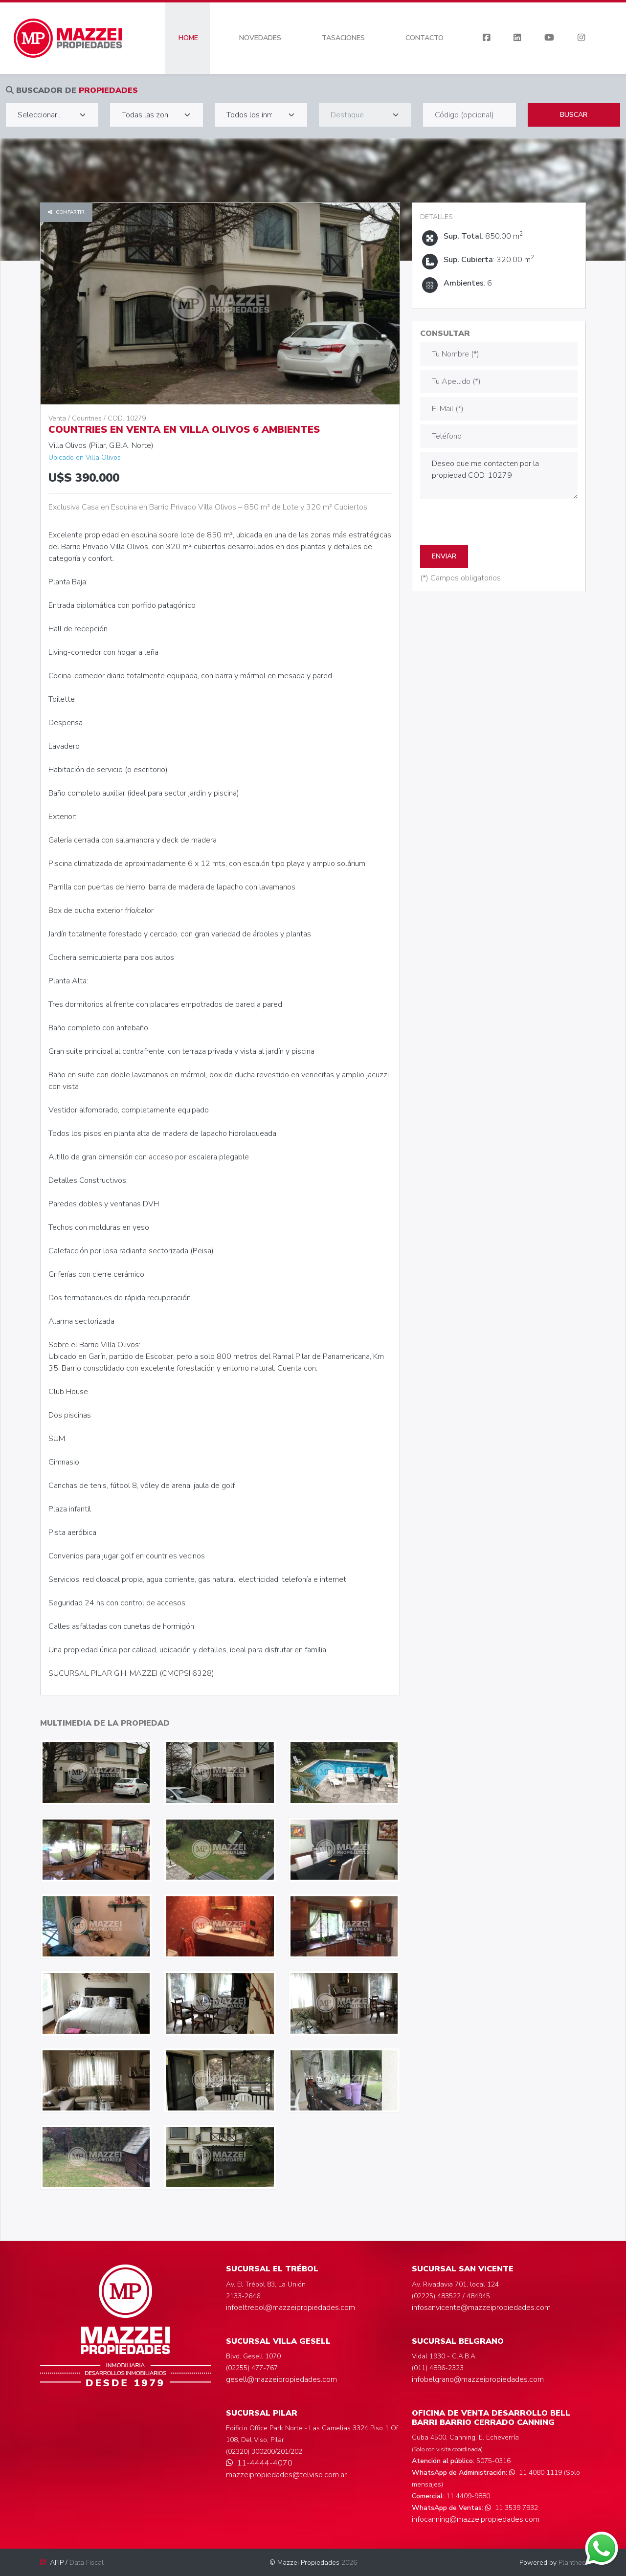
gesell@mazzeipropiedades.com (281, 2379)
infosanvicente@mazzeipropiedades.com (481, 2307)
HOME (188, 38)
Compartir (66, 212)
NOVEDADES (260, 38)
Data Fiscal (86, 2562)
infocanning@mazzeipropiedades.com (475, 2519)
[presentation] (494, 522)
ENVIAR (444, 556)
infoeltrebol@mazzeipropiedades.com (290, 2307)
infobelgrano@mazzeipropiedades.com (478, 2379)
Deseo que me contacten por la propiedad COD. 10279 (499, 475)
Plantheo (572, 2562)
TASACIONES (343, 38)
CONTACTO (424, 38)
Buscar (573, 114)
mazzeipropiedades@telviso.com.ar (286, 2474)
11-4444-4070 (259, 2463)
